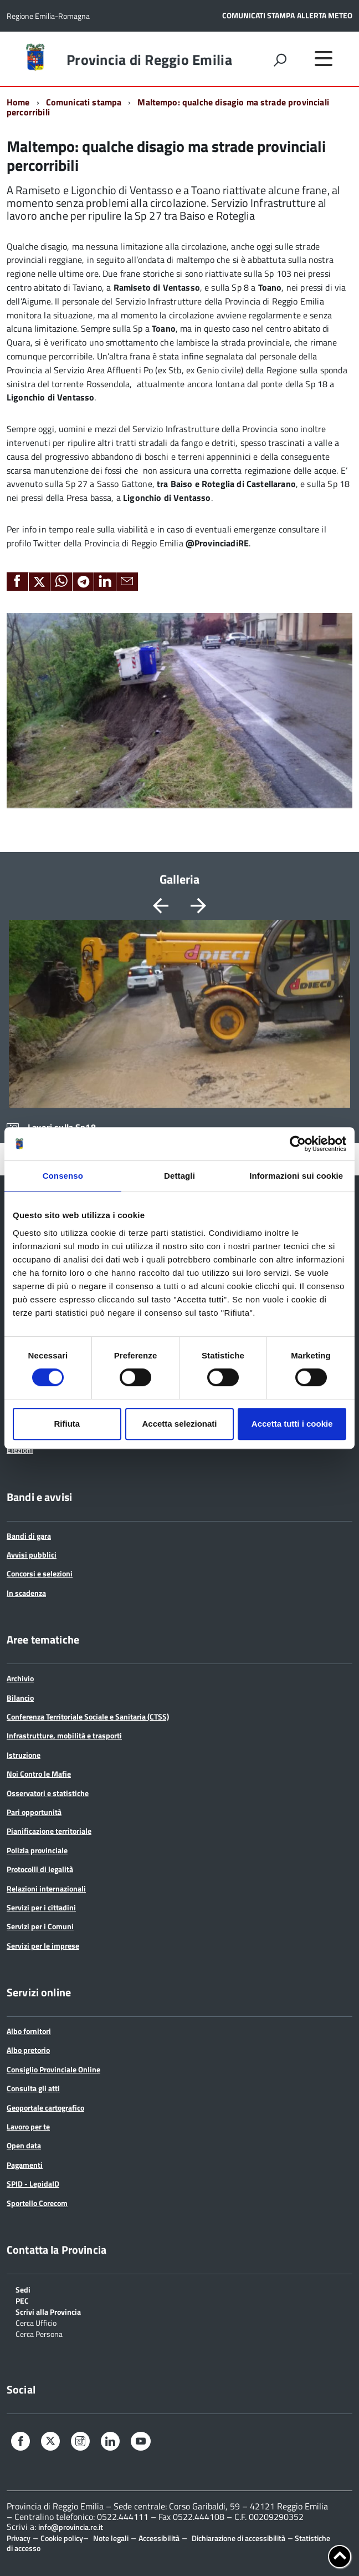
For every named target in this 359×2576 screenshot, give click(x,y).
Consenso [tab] (63, 1175)
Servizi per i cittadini (41, 1907)
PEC (22, 2300)
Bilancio (20, 1697)
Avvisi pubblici (32, 1554)
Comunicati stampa (84, 102)
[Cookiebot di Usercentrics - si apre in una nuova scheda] (297, 1143)
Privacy (18, 2538)
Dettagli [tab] (179, 1175)
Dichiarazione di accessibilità (238, 2538)
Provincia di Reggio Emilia (149, 60)
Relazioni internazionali (46, 1888)
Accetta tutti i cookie (292, 1423)
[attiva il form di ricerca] (280, 60)
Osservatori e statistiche (48, 1793)
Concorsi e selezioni (40, 1573)
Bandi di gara (29, 1535)
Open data (24, 2145)
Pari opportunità (34, 1812)
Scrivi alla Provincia (48, 2311)
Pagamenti (25, 2165)
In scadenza (26, 1593)
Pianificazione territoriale (49, 1831)
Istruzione (23, 1755)
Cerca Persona (39, 2333)
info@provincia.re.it (70, 2527)
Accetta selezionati (179, 1423)
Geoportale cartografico (45, 2107)
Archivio (20, 1678)
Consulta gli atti (33, 2088)
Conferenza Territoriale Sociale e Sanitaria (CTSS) (88, 1716)
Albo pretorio (28, 2050)
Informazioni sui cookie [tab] (296, 1175)
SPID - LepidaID (33, 2183)
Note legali (111, 2538)
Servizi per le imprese (43, 1945)
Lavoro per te (28, 2126)
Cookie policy (61, 2538)
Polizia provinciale (37, 1850)
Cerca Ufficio (36, 2322)
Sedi (23, 2289)
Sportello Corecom (37, 2203)
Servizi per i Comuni (40, 1926)
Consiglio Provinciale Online (53, 2069)
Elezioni (20, 1450)
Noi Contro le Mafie (39, 1773)
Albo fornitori (29, 2031)
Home (18, 102)
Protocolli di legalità (40, 1869)
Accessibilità (159, 2538)
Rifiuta (67, 1423)
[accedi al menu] (323, 58)
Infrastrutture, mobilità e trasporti (64, 1735)
